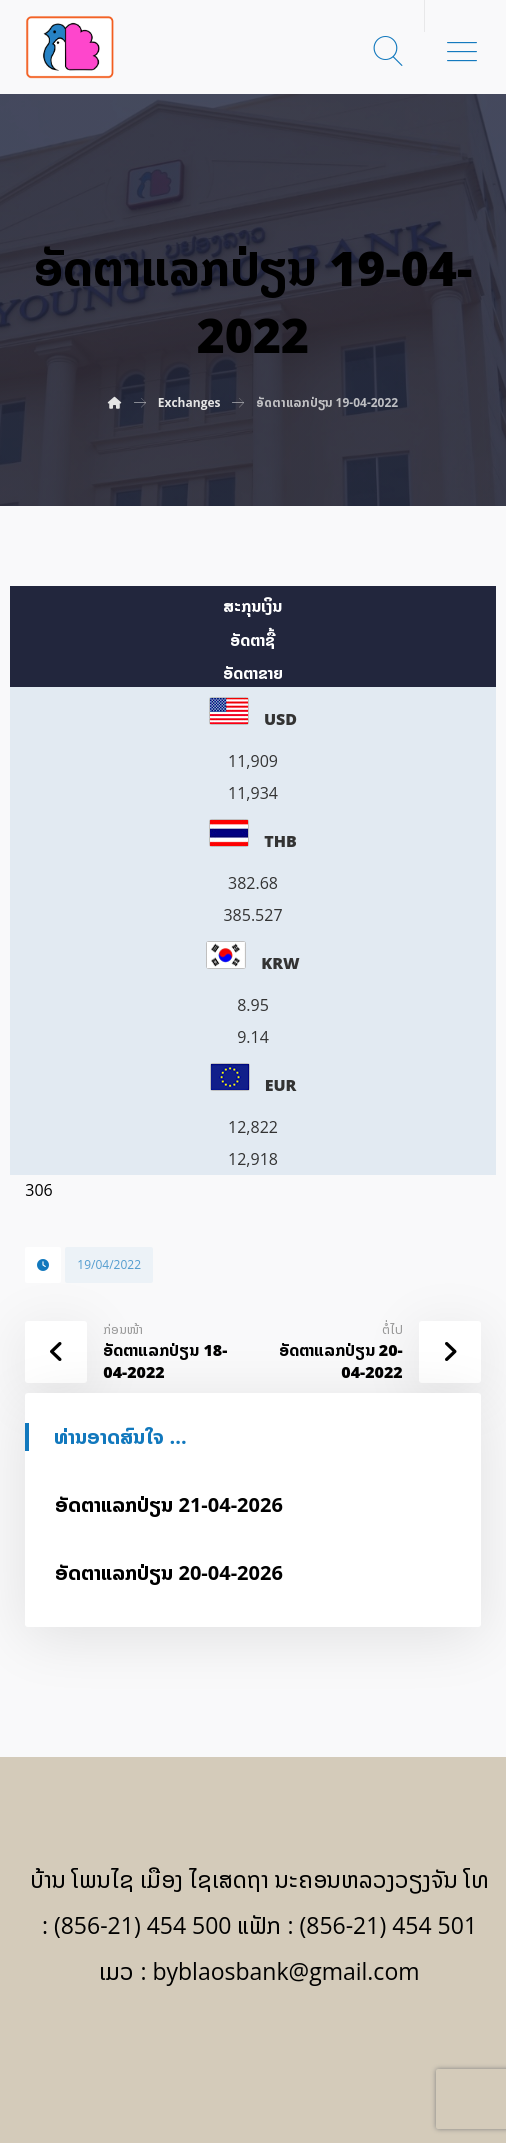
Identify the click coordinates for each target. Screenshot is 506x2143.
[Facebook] (253, 2054)
